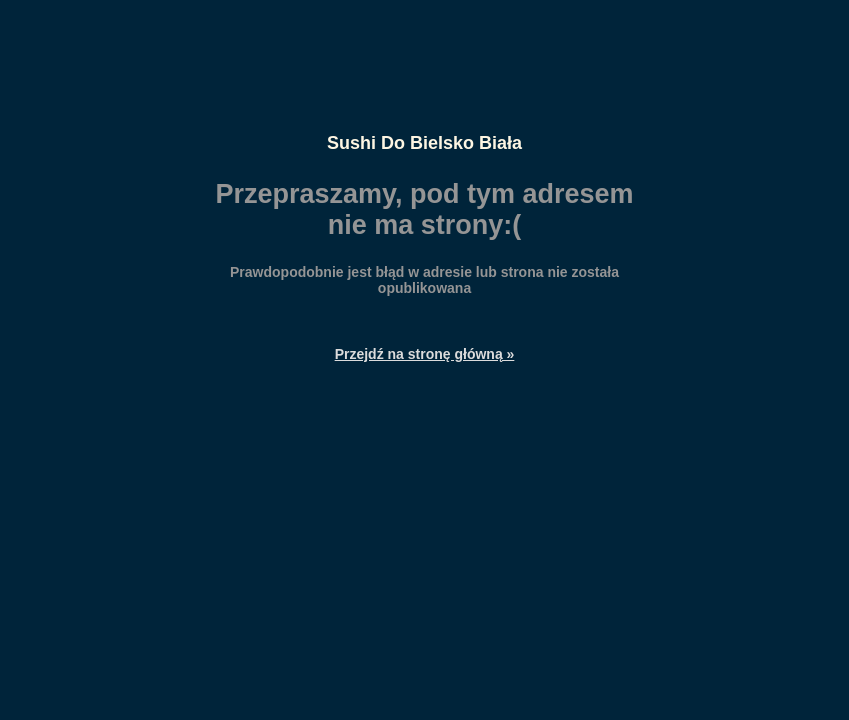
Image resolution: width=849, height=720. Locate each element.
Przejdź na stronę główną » (425, 354)
